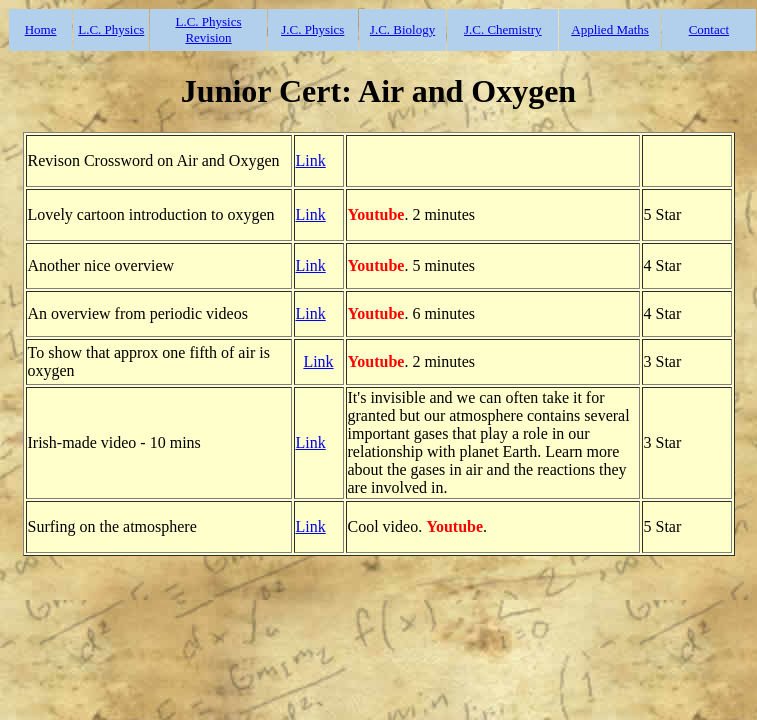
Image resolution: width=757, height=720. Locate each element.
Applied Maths (610, 29)
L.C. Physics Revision (208, 29)
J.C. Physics (312, 29)
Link (311, 160)
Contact (709, 29)
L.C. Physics (111, 29)
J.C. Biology (402, 29)
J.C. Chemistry (503, 29)
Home (41, 29)
